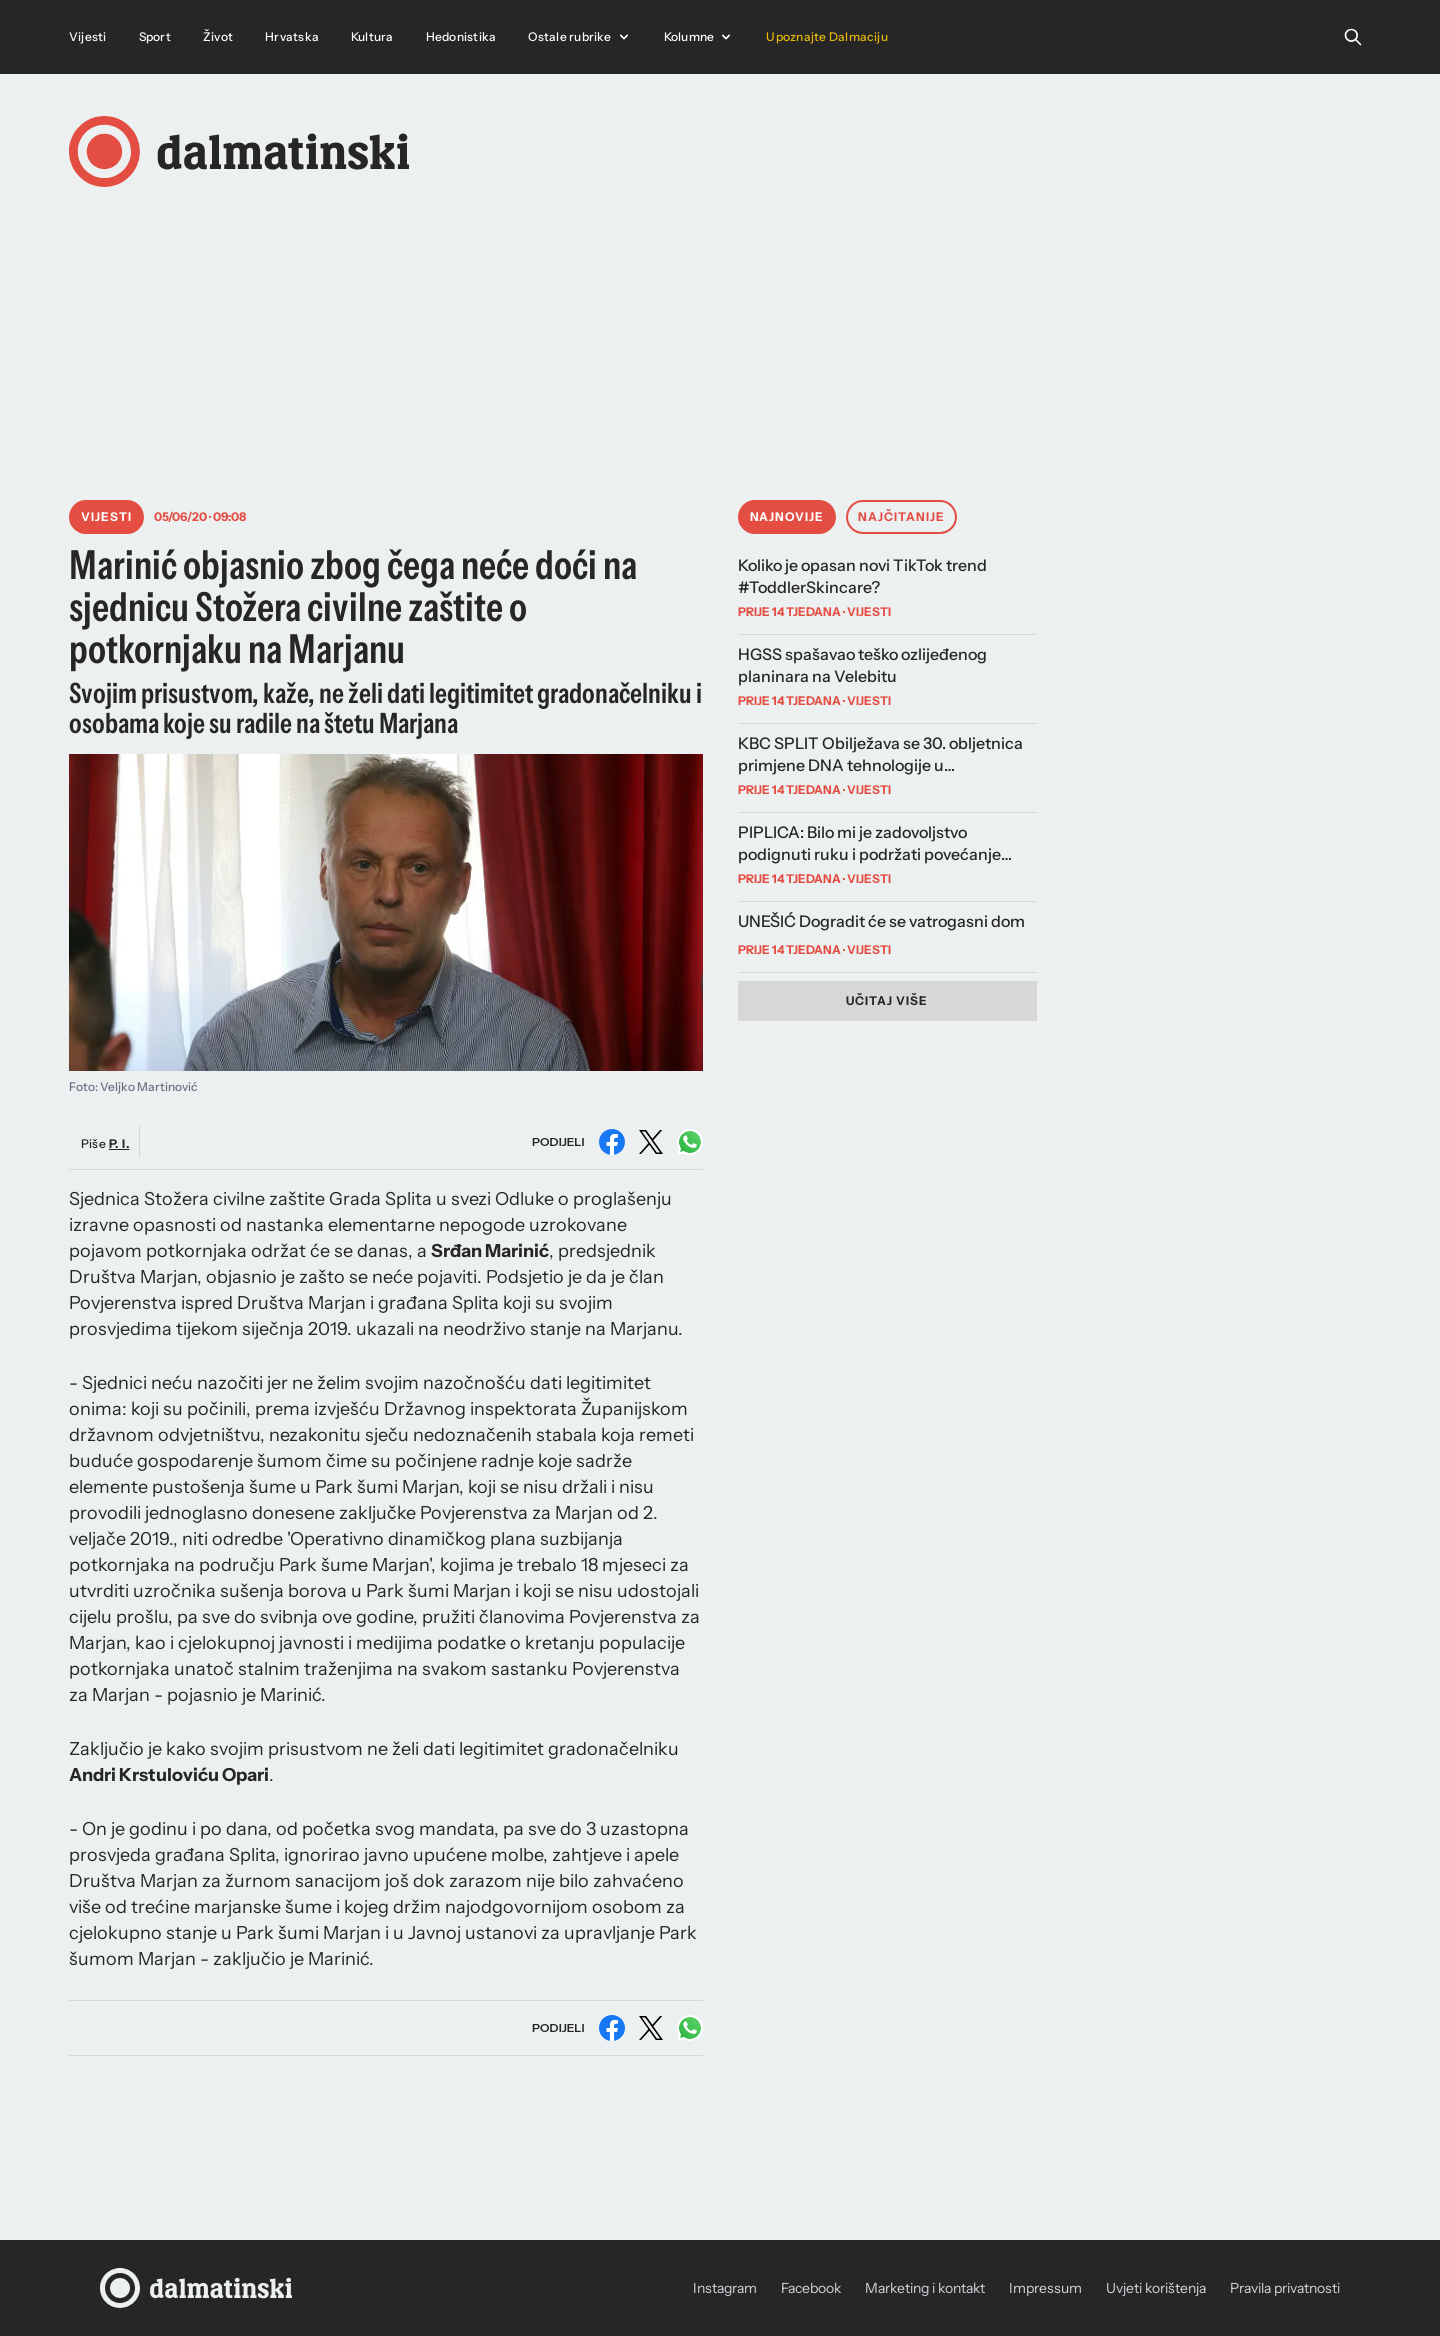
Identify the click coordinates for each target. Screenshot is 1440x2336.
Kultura (372, 36)
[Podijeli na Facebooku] (612, 1142)
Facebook (811, 2288)
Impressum (1045, 2288)
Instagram (725, 2288)
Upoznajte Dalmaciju (827, 36)
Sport (155, 36)
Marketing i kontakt (925, 2288)
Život (218, 36)
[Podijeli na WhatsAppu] (690, 1142)
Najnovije (787, 516)
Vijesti (88, 36)
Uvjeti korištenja (1156, 2288)
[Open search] (1353, 37)
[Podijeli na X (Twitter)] (651, 1142)
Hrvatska (292, 36)
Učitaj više (887, 1000)
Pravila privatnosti (1285, 2288)
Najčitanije (901, 516)
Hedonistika (461, 36)
